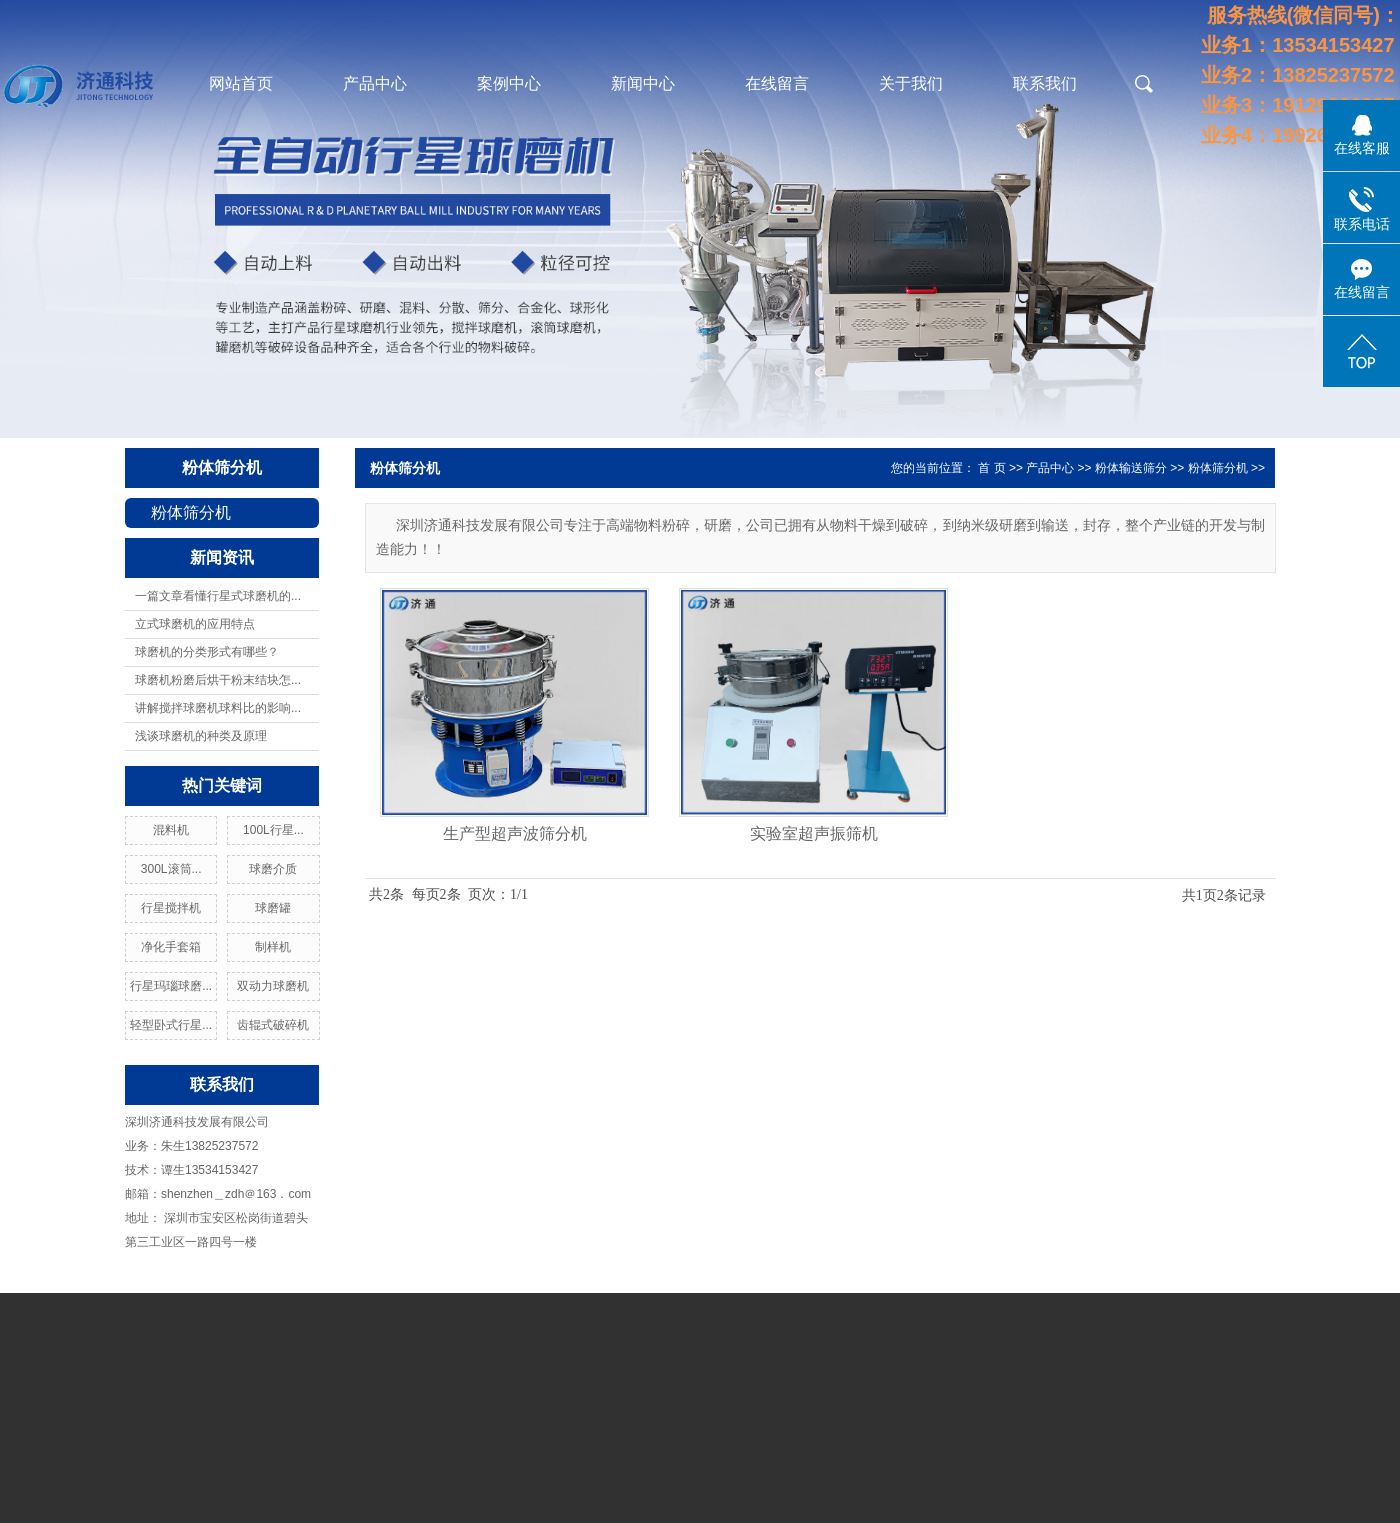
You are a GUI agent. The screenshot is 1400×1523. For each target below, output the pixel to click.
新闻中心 (643, 83)
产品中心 (375, 83)
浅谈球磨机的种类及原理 (201, 736)
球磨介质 (273, 869)
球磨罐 (273, 908)
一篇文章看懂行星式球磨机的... (218, 596)
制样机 (273, 947)
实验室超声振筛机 (814, 833)
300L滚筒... (171, 869)
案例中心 (509, 83)
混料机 (171, 830)
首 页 (991, 468)
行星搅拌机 (171, 908)
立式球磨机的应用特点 (195, 624)
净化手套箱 (171, 947)
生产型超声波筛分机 (515, 833)
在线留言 (777, 83)
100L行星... (273, 830)
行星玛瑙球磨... (171, 986)
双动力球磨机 (273, 986)
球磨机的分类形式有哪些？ (207, 652)
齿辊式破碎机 (273, 1025)
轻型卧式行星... (171, 1025)
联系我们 (1045, 83)
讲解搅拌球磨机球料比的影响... (218, 708)
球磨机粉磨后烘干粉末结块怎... (218, 680)
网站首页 (241, 83)
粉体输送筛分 (1131, 468)
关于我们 (911, 83)
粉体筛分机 (222, 467)
